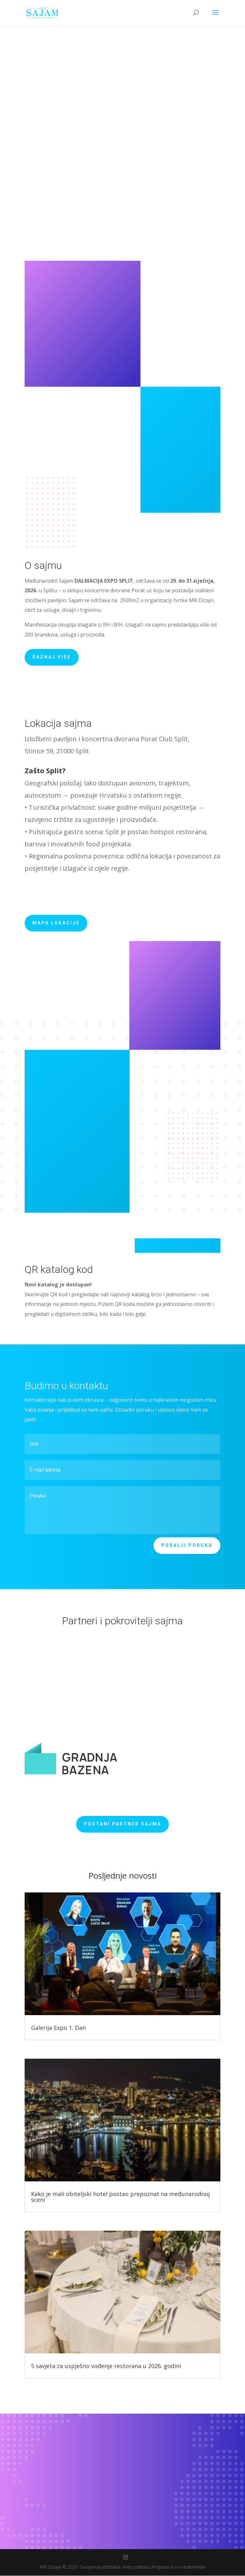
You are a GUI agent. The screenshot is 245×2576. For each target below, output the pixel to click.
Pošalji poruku (187, 1545)
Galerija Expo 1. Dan (58, 2028)
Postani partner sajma (122, 1824)
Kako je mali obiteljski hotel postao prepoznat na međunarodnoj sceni (120, 2197)
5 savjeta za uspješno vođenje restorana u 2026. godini (106, 2366)
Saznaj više (51, 657)
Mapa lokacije (56, 923)
